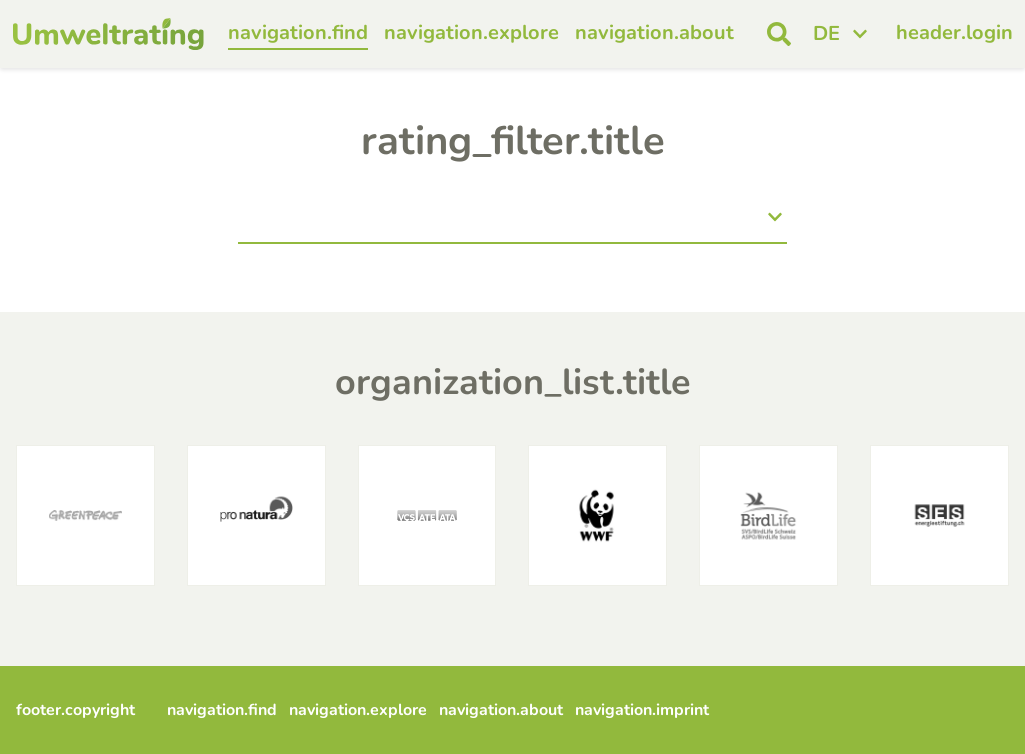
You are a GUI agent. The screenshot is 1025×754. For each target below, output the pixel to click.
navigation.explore (471, 32)
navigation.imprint (642, 710)
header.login (954, 32)
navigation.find (298, 32)
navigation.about (654, 32)
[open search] (779, 34)
